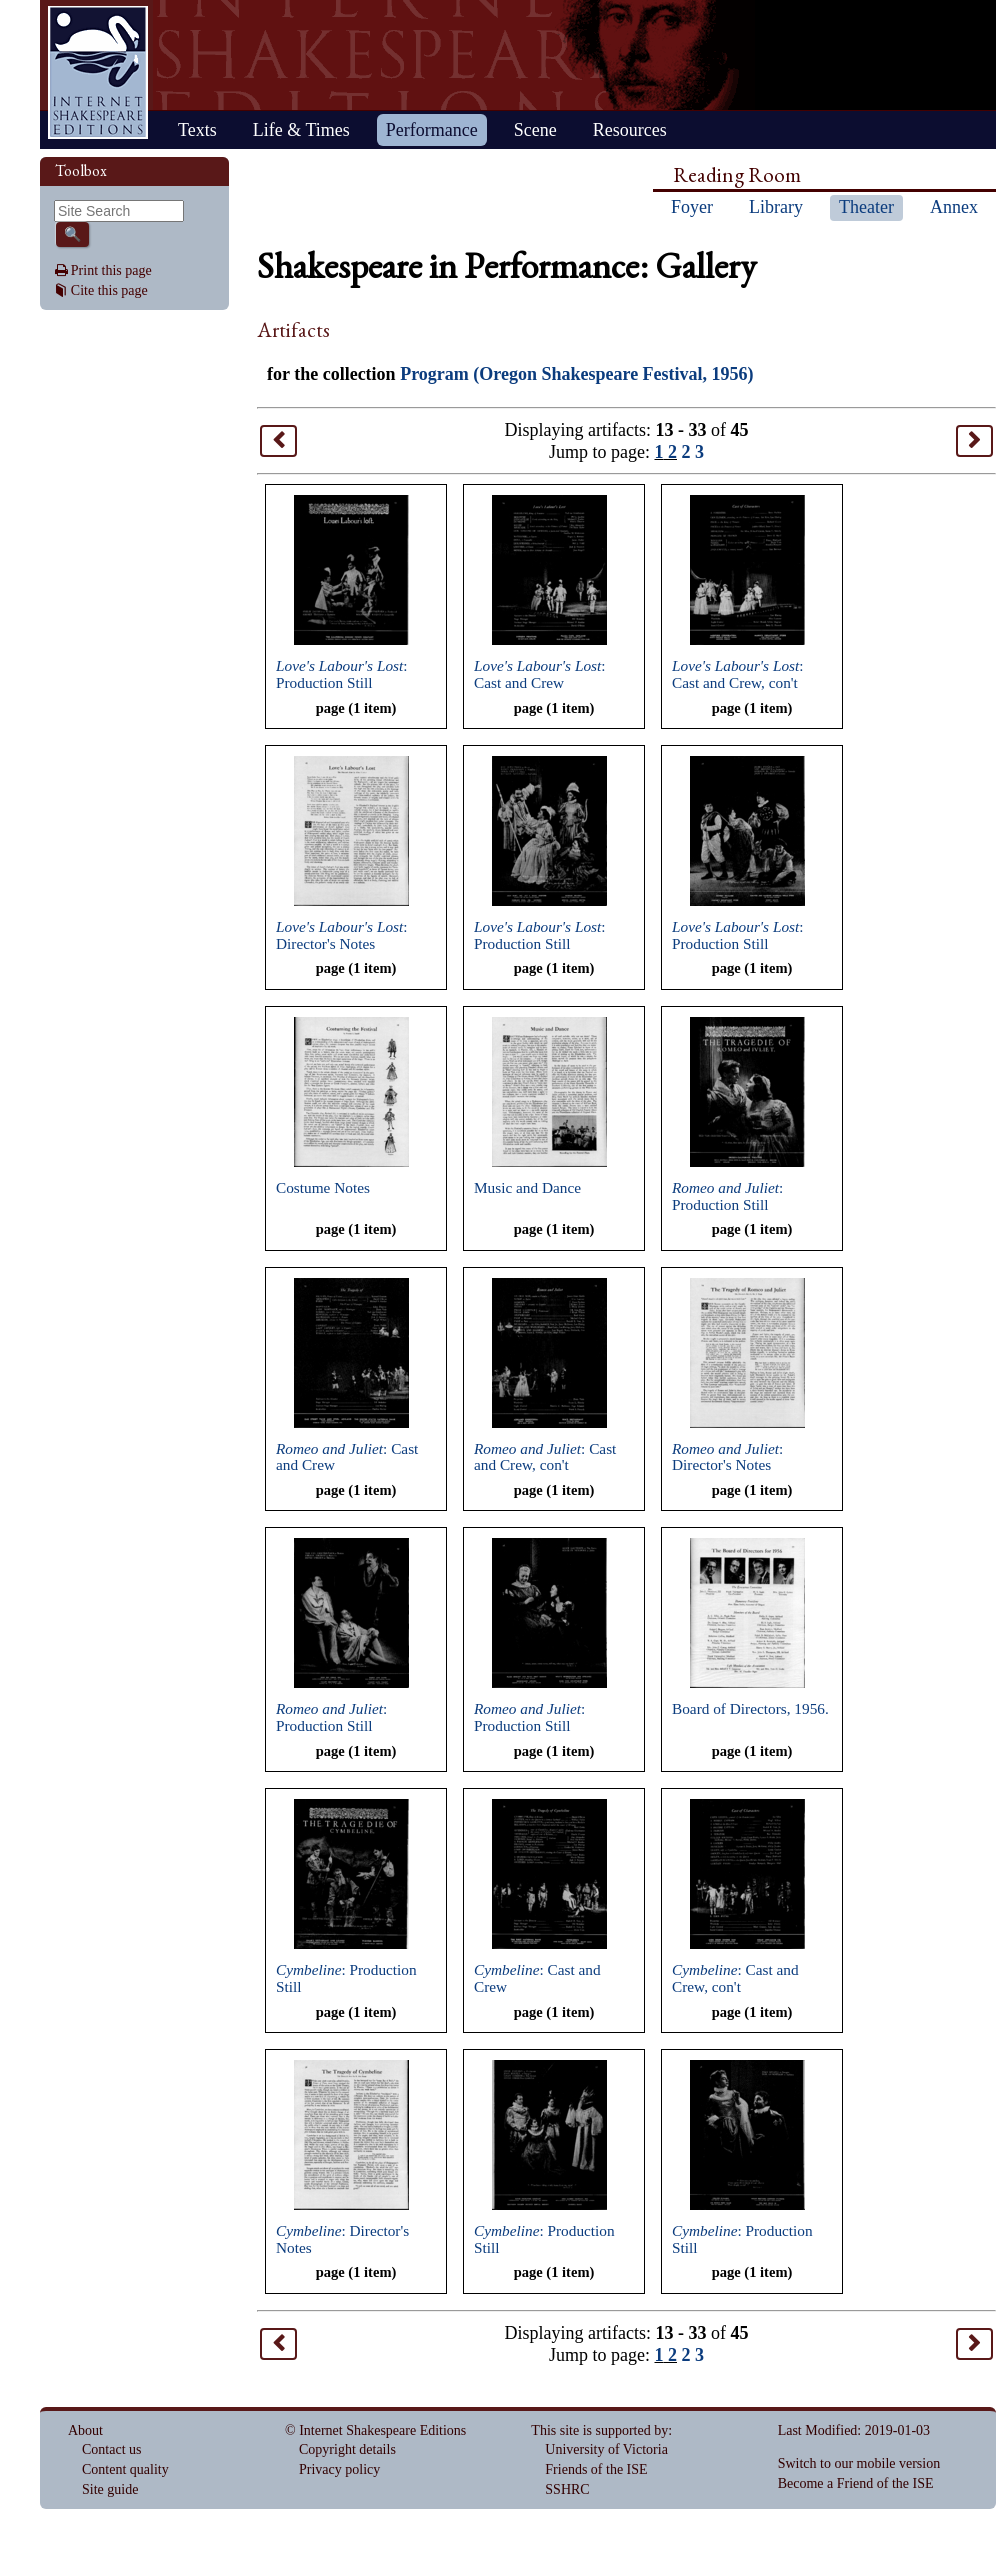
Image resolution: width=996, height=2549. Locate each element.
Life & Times (301, 130)
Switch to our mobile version (859, 2463)
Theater (866, 207)
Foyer (692, 207)
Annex (954, 207)
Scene (535, 130)
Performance (432, 130)
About (85, 2430)
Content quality (125, 2469)
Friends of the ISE (596, 2469)
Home (98, 72)
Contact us (112, 2449)
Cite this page (109, 290)
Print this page (111, 270)
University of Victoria (606, 2449)
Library (776, 207)
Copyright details (347, 2449)
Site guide (110, 2489)
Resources (630, 130)
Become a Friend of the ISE (856, 2483)
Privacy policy (339, 2469)
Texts (197, 130)
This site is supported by (599, 2430)
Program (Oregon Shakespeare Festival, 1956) (576, 374)
